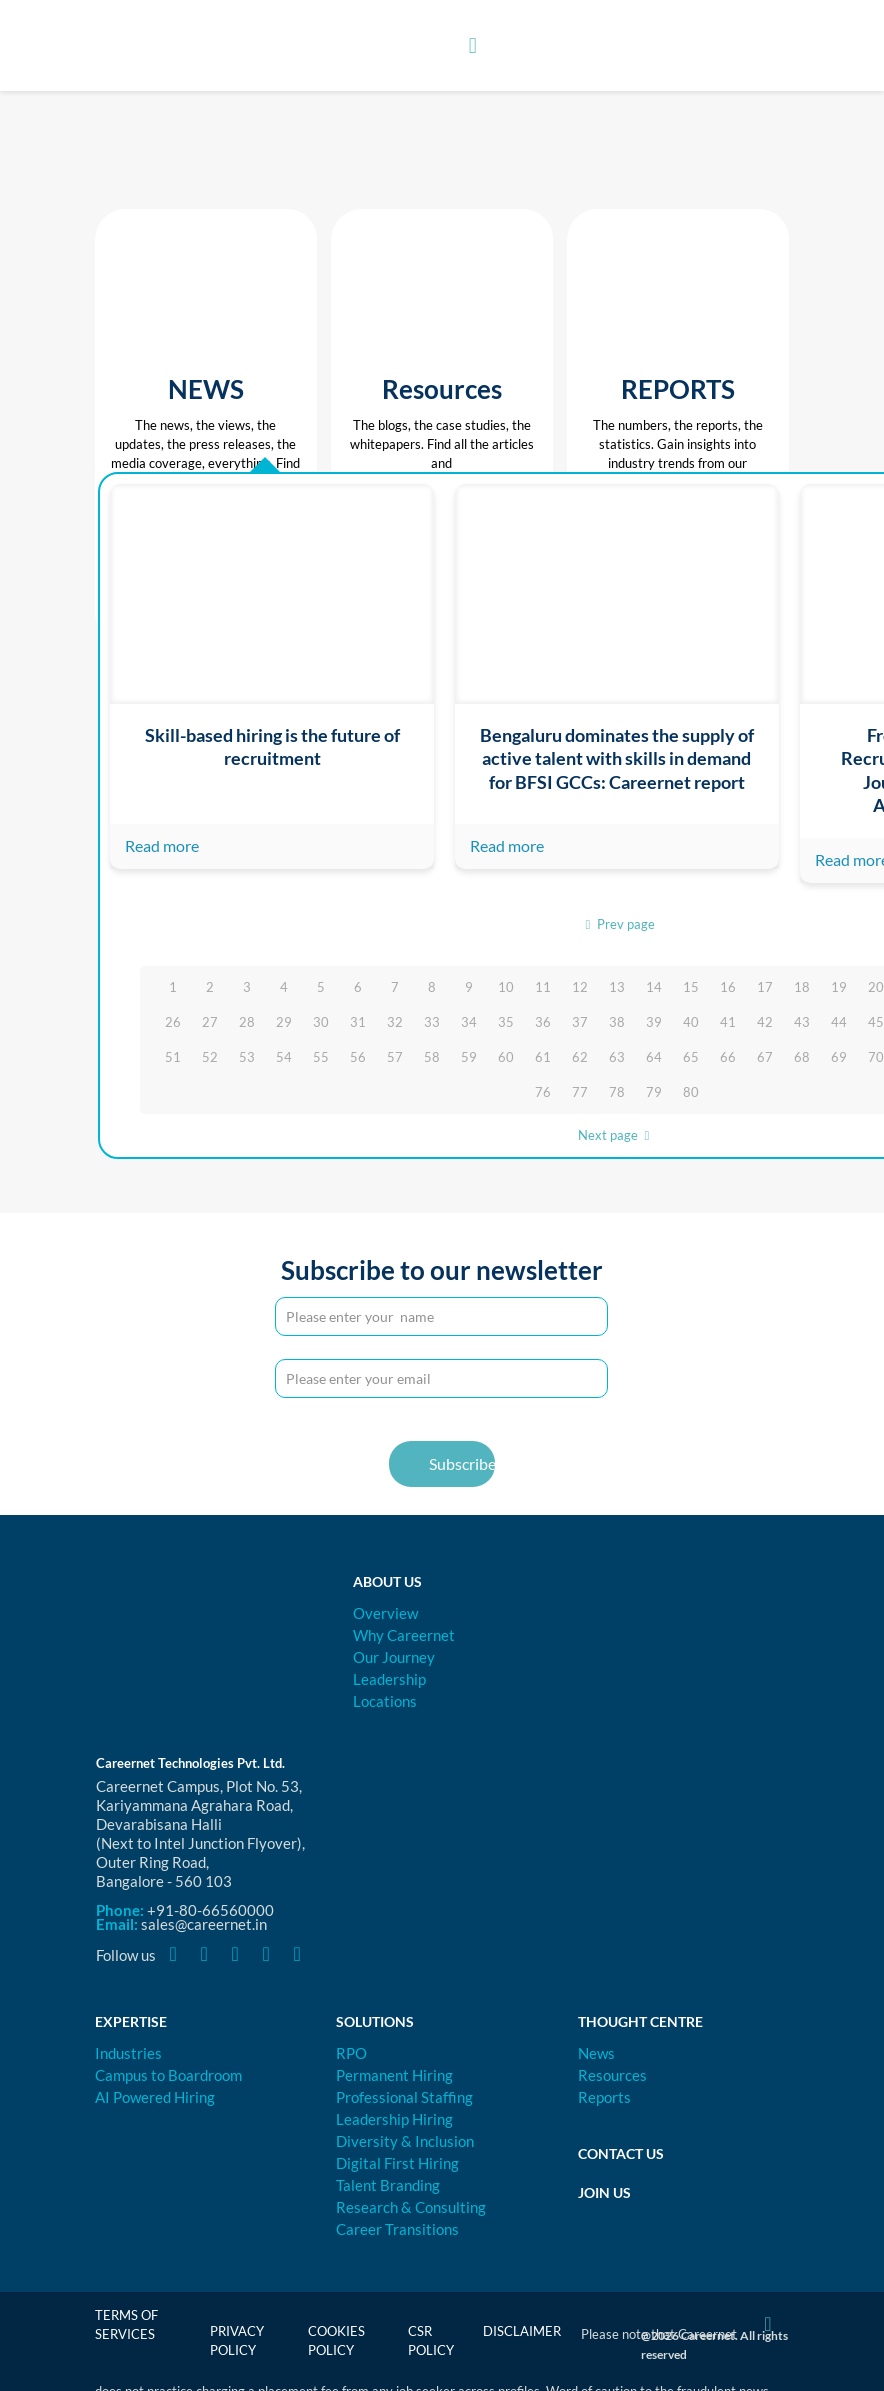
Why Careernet (404, 1635)
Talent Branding (388, 2185)
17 (765, 987)
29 (284, 1022)
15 (691, 987)
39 (654, 1022)
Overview (385, 1613)
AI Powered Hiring (155, 2097)
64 (654, 1057)
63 (617, 1057)
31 (358, 1022)
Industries (128, 2053)
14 (654, 987)
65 (691, 1057)
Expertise (131, 2021)
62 (580, 1057)
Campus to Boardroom (168, 2075)
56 (358, 1057)
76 (543, 1092)
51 (173, 1057)
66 (728, 1057)
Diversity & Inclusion (405, 2141)
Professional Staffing (404, 2097)
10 (506, 987)
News (596, 2053)
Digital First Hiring (397, 2163)
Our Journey (394, 1657)
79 (654, 1092)
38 (617, 1022)
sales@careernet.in (204, 1924)
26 (173, 1022)
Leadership (389, 1679)
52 (210, 1057)
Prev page (617, 924)
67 (765, 1057)
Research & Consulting (411, 2207)
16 (728, 987)
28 (247, 1022)
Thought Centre (640, 2021)
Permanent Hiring (394, 2075)
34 (469, 1022)
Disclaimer (522, 2331)
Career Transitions (397, 2229)
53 (247, 1057)
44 (839, 1022)
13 (617, 987)
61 (543, 1057)
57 (395, 1057)
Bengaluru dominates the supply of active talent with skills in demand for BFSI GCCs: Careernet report (617, 758)
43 (802, 1022)
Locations (385, 1701)
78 (617, 1092)
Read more (162, 845)
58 (432, 1057)
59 (469, 1057)
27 (210, 1022)
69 (839, 1057)
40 (691, 1022)
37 (580, 1022)
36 (543, 1022)
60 (506, 1057)
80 (691, 1092)
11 (543, 987)
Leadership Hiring (394, 2119)
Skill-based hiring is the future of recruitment (272, 746)
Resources (612, 2075)
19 (839, 987)
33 (432, 1022)
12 (580, 987)
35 (506, 1022)
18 (802, 987)
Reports (604, 2097)
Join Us (604, 2192)
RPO (351, 2053)
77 (580, 1092)
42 (765, 1022)
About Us (387, 1581)
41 (728, 1022)
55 (321, 1057)
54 (284, 1057)
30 (321, 1022)
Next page (617, 1135)
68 (802, 1057)
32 (395, 1022)
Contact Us (621, 2153)
